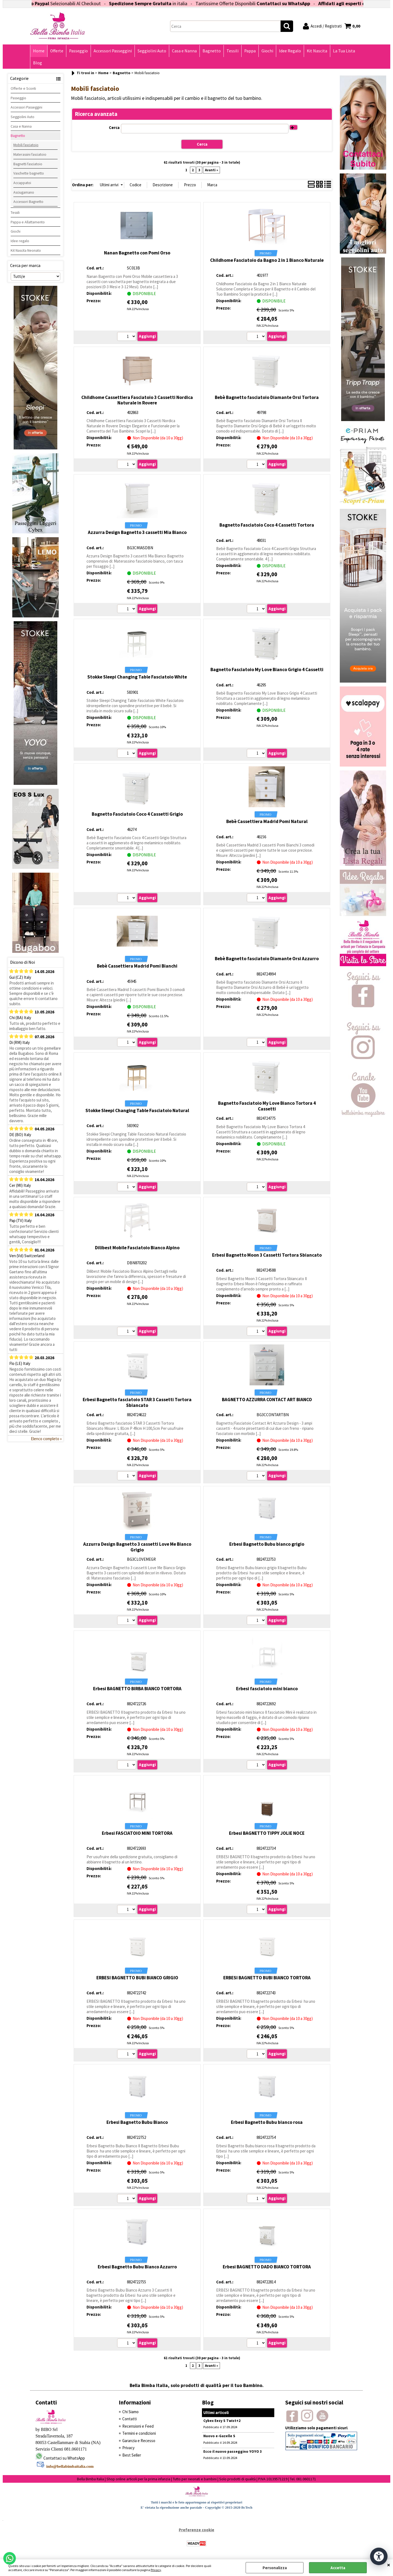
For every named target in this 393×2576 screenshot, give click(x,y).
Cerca (114, 127)
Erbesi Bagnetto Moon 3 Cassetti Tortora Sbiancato (267, 1255)
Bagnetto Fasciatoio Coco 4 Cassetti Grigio (137, 814)
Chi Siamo (130, 2411)
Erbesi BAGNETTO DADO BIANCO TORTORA (267, 2267)
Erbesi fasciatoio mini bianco (267, 1689)
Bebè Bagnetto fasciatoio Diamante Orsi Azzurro (267, 959)
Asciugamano (23, 192)
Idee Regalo (290, 50)
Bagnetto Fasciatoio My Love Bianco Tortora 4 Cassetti (267, 1106)
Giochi (267, 50)
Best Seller (131, 2455)
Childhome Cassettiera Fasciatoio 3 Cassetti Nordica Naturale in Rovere (137, 400)
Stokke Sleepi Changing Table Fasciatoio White (137, 677)
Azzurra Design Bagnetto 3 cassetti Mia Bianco (137, 532)
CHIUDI (388, 2565)
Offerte (56, 50)
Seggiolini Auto (152, 50)
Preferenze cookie (196, 2529)
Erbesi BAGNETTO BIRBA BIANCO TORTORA (137, 1689)
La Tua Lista (344, 50)
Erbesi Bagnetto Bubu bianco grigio (266, 1544)
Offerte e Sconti (23, 88)
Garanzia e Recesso (138, 2440)
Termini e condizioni (139, 2433)
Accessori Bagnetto (28, 201)
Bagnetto (212, 50)
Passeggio (78, 50)
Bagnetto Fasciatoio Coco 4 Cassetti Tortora (266, 525)
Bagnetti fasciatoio (27, 163)
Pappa (250, 50)
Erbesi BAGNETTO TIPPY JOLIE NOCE (267, 1833)
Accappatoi (22, 182)
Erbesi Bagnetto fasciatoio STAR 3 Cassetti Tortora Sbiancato (137, 1402)
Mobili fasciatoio (25, 144)
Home (38, 50)
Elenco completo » (46, 1438)
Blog (37, 62)
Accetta (338, 2567)
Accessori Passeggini (113, 50)
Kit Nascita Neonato (26, 250)
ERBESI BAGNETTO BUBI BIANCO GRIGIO (137, 1978)
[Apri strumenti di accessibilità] (379, 2556)
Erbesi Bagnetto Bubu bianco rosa (267, 2122)
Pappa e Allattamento (28, 222)
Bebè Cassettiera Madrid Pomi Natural (267, 821)
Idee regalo (20, 240)
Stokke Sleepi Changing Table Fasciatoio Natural (137, 1110)
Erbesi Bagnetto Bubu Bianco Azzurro (137, 2267)
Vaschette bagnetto (28, 173)
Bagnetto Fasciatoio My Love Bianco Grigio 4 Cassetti (266, 669)
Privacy (156, 2570)
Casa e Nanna (184, 50)
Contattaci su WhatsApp (303, 3)
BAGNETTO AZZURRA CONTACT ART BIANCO (267, 1400)
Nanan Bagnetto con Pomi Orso (137, 253)
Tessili (233, 50)
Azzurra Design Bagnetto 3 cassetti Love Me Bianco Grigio (137, 1547)
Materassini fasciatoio (29, 154)
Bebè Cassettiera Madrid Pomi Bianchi (137, 966)
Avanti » (211, 170)
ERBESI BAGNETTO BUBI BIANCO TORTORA (267, 1978)
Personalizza (275, 2567)
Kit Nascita (317, 50)
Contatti (129, 2418)
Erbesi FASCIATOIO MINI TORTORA (137, 1833)
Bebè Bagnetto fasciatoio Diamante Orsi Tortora (267, 397)
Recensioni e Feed (138, 2426)
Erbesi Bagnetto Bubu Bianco (137, 2122)
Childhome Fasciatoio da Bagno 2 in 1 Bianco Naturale (267, 260)
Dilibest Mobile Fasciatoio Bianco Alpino (137, 1248)
